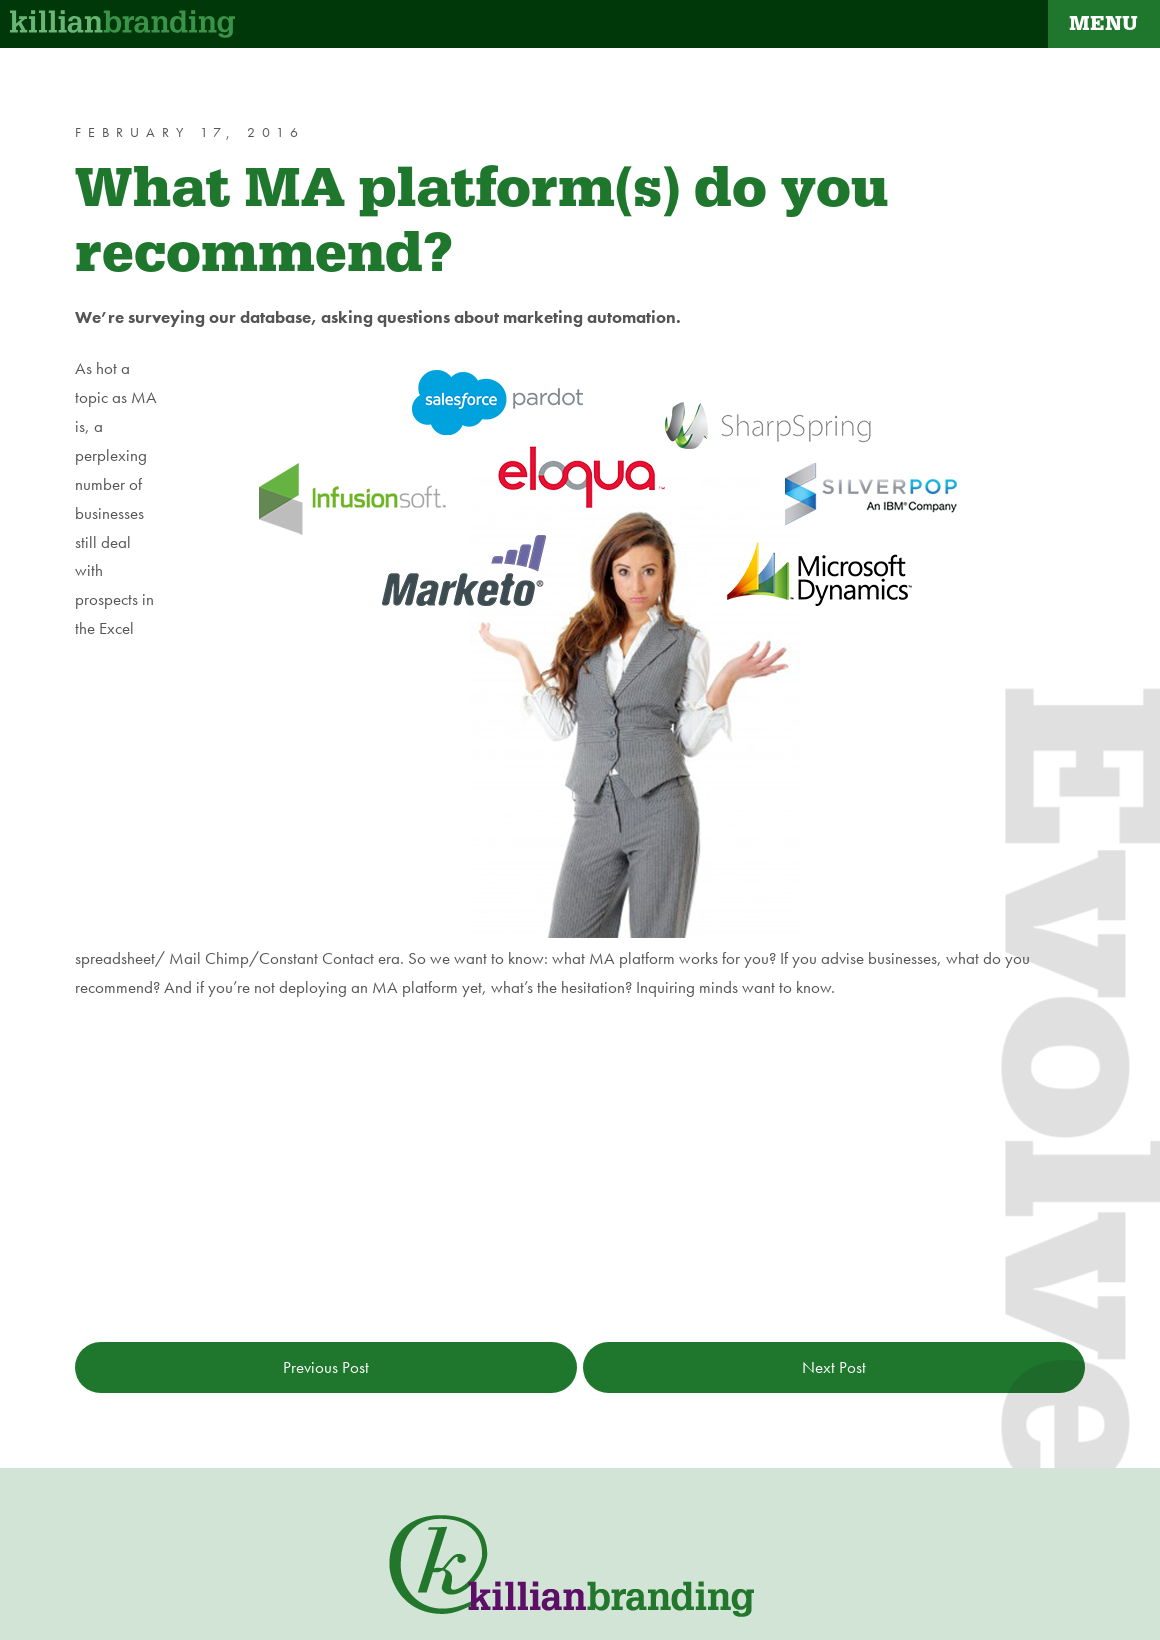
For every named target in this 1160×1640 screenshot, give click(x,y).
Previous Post (326, 1367)
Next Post (834, 1367)
